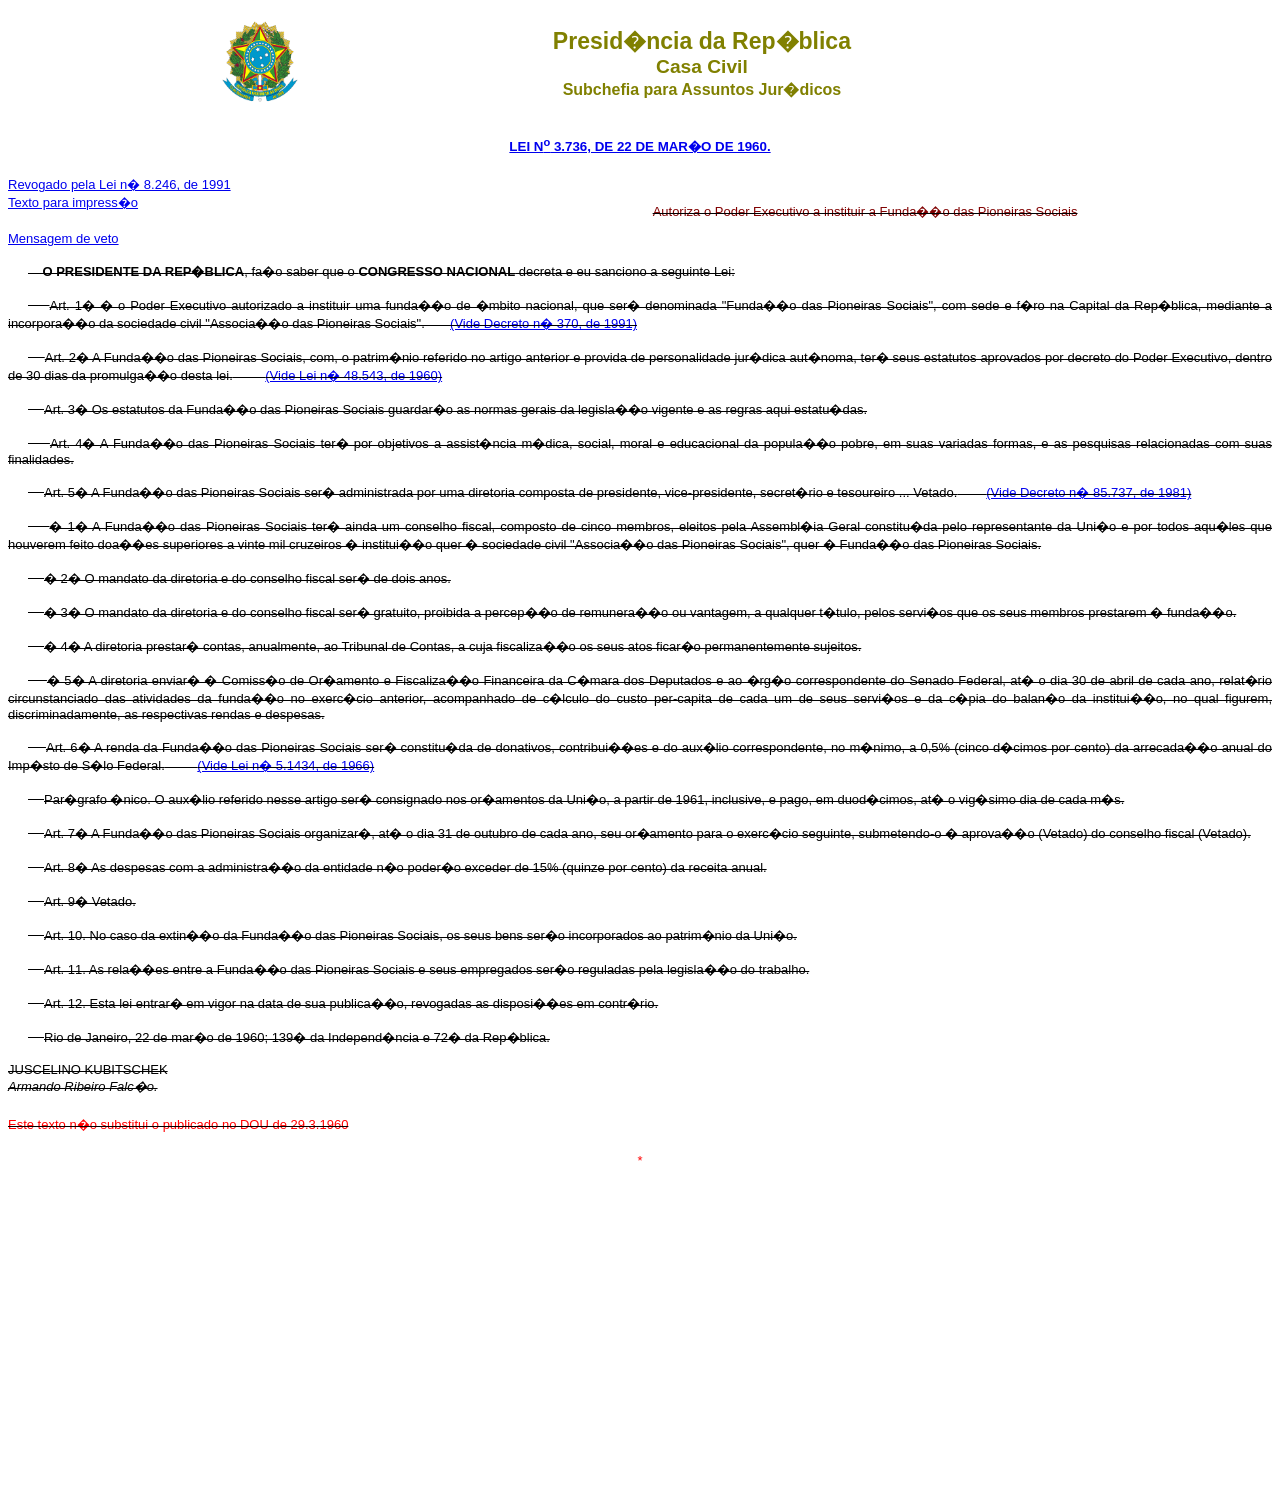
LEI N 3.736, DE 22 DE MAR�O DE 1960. (639, 146)
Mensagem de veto (63, 238)
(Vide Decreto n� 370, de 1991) (543, 323)
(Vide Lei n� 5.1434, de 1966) (285, 765)
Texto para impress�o (73, 202)
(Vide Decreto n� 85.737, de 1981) (1088, 492)
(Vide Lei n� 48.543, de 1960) (353, 375)
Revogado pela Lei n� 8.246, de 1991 (119, 184)
